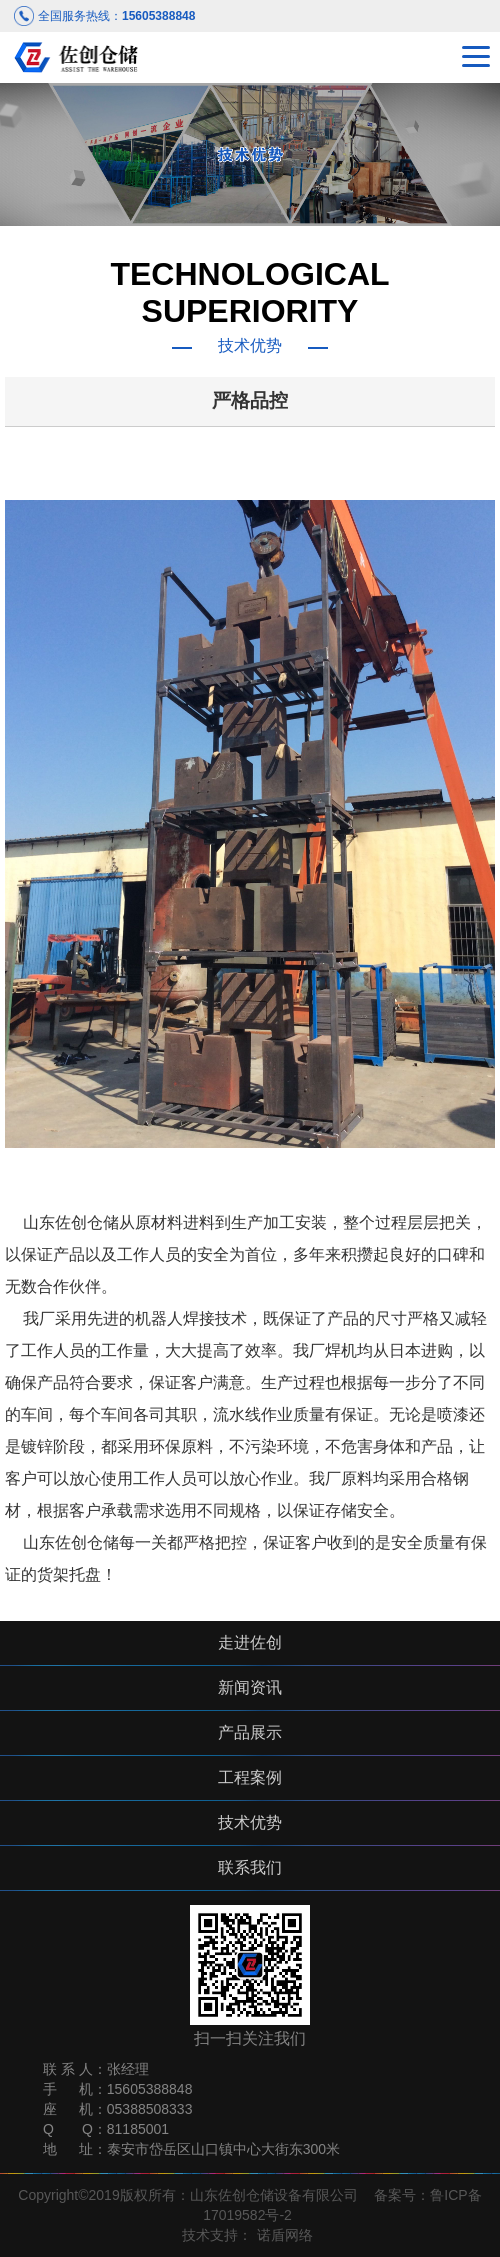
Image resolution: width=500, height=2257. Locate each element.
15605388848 (158, 16)
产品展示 (250, 1732)
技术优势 (250, 1822)
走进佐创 (250, 1642)
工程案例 (250, 1777)
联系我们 (250, 1867)
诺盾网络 (285, 2235)
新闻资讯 (250, 1687)
